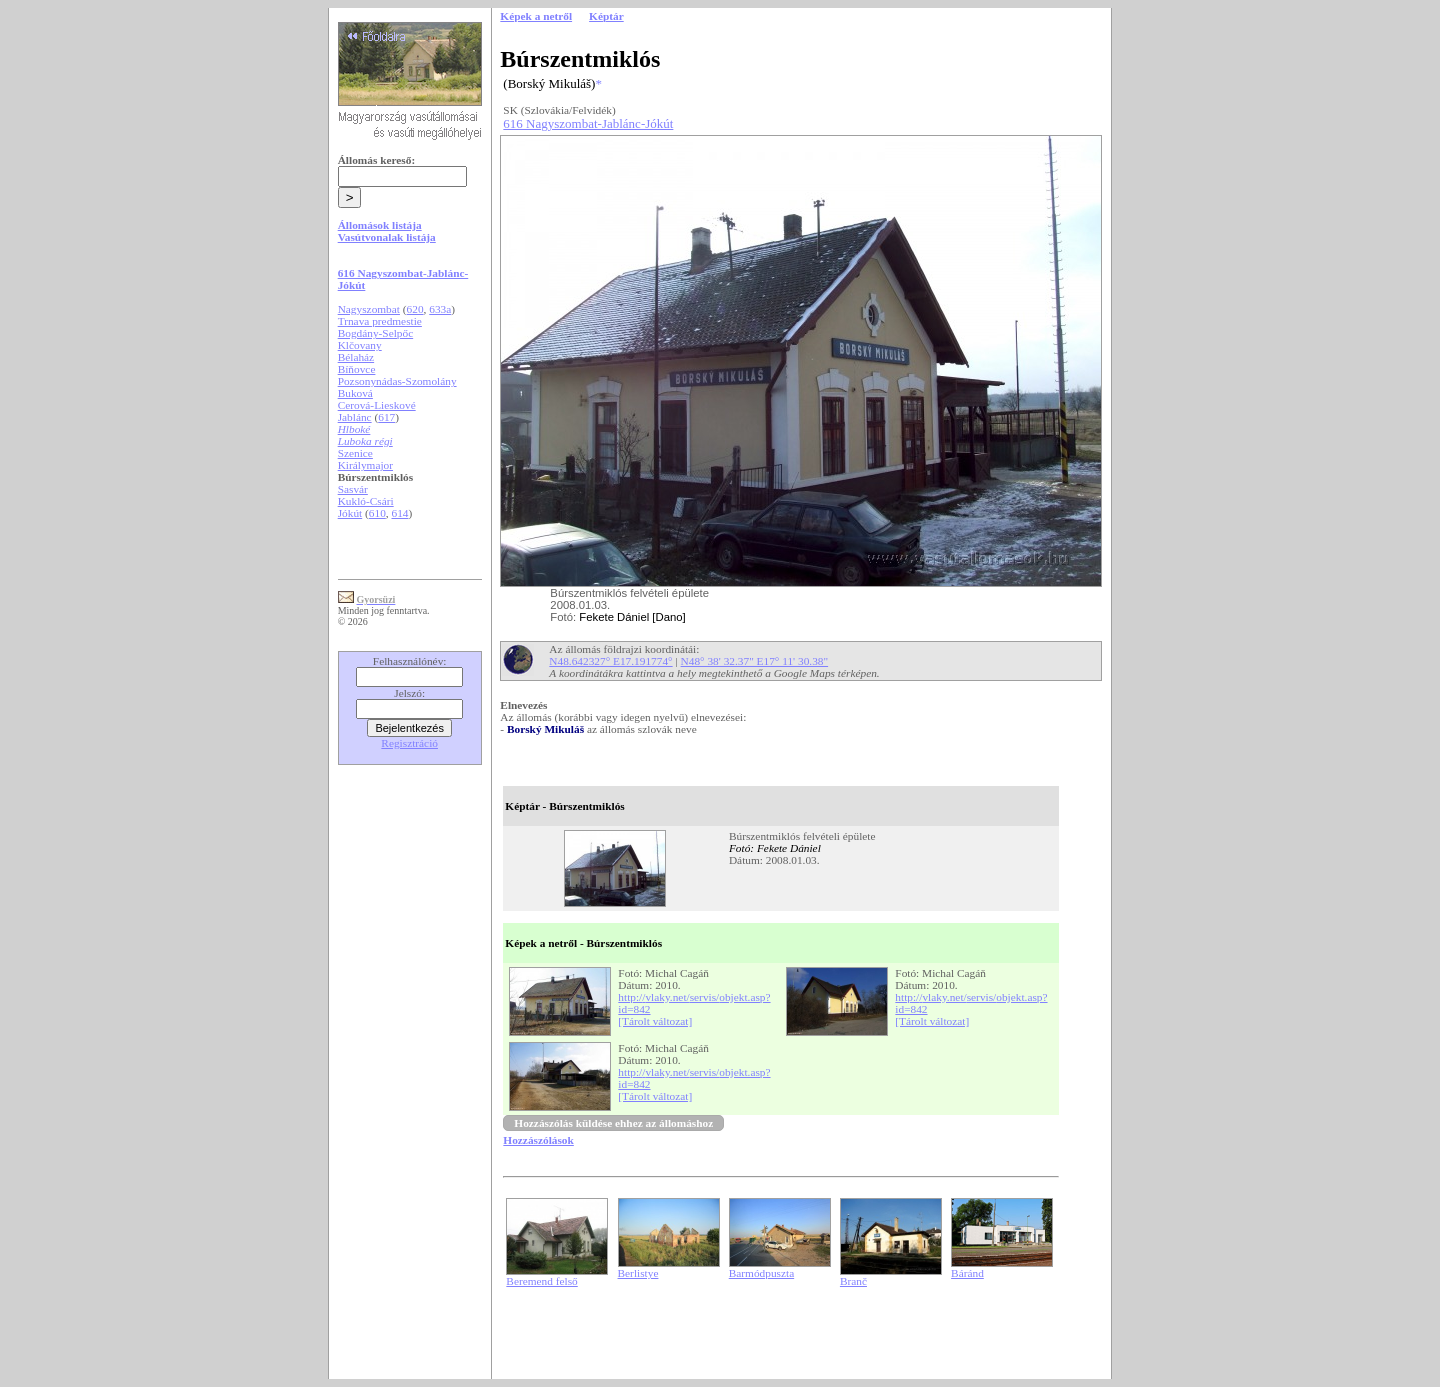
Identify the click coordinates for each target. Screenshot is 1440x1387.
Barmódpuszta (761, 1273)
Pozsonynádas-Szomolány (397, 381)
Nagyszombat (369, 309)
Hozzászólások (538, 1140)
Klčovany (360, 345)
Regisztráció (409, 743)
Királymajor (365, 465)
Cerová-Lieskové (377, 405)
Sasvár (353, 489)
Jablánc (355, 417)
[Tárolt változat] (655, 1021)
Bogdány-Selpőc (376, 333)
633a (440, 309)
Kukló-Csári (366, 501)
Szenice (355, 453)
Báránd (967, 1273)
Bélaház (356, 357)
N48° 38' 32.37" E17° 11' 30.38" (755, 661)
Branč (853, 1281)
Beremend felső (541, 1281)
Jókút (350, 513)
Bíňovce (357, 369)
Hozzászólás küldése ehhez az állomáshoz (613, 1123)
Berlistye (638, 1273)
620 (415, 309)
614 (400, 513)
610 (377, 513)
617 (386, 417)
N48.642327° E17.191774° (610, 661)
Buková (355, 393)
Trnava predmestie (380, 321)
